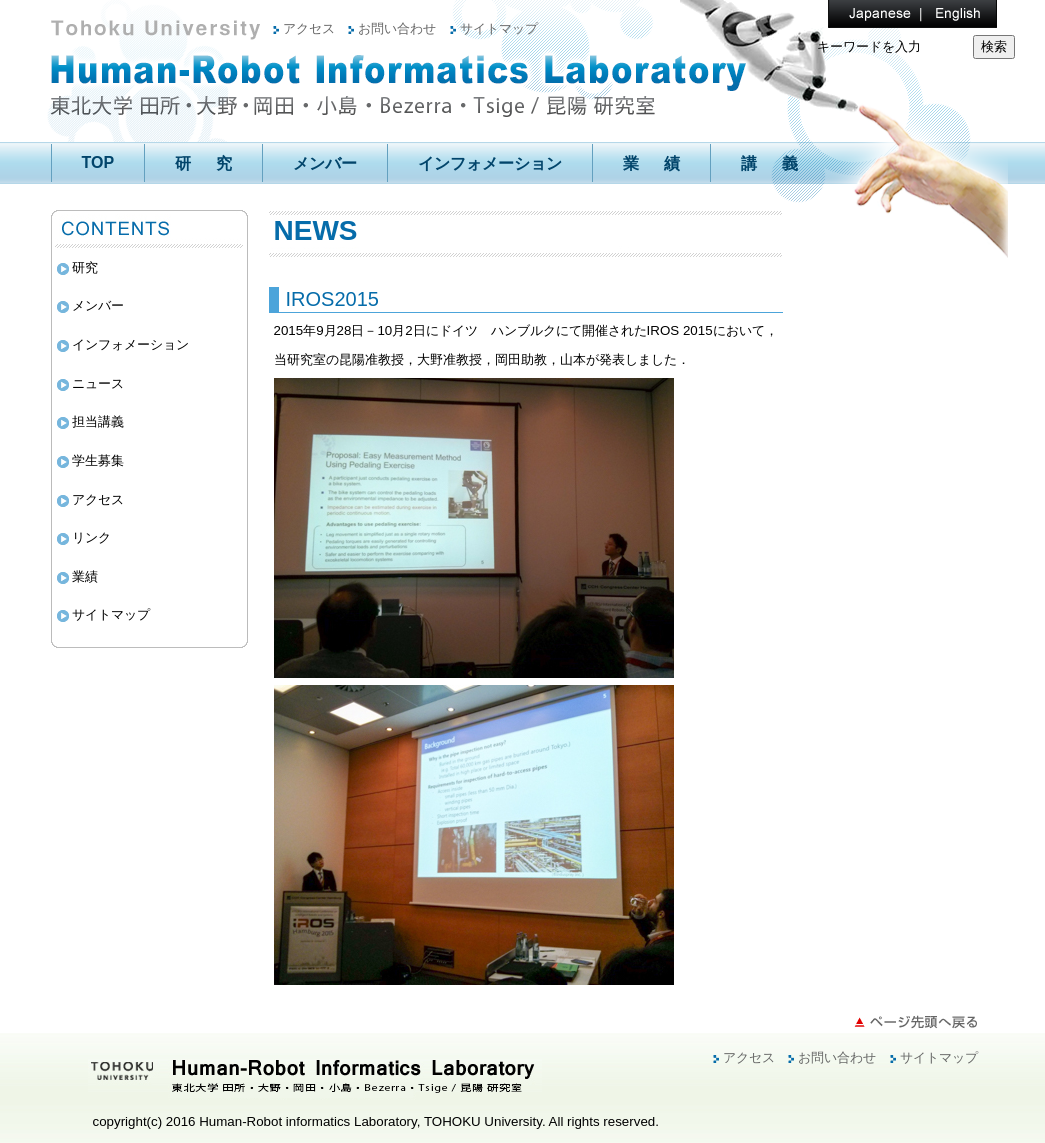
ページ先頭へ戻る (916, 1022)
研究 (85, 267)
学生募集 (98, 460)
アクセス (309, 28)
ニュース (98, 383)
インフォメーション (490, 163)
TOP (98, 162)
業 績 (651, 163)
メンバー (325, 163)
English (948, 14)
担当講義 (98, 421)
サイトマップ (499, 28)
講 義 (769, 163)
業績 (85, 576)
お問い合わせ (397, 28)
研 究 (203, 163)
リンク (91, 537)
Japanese (868, 14)
